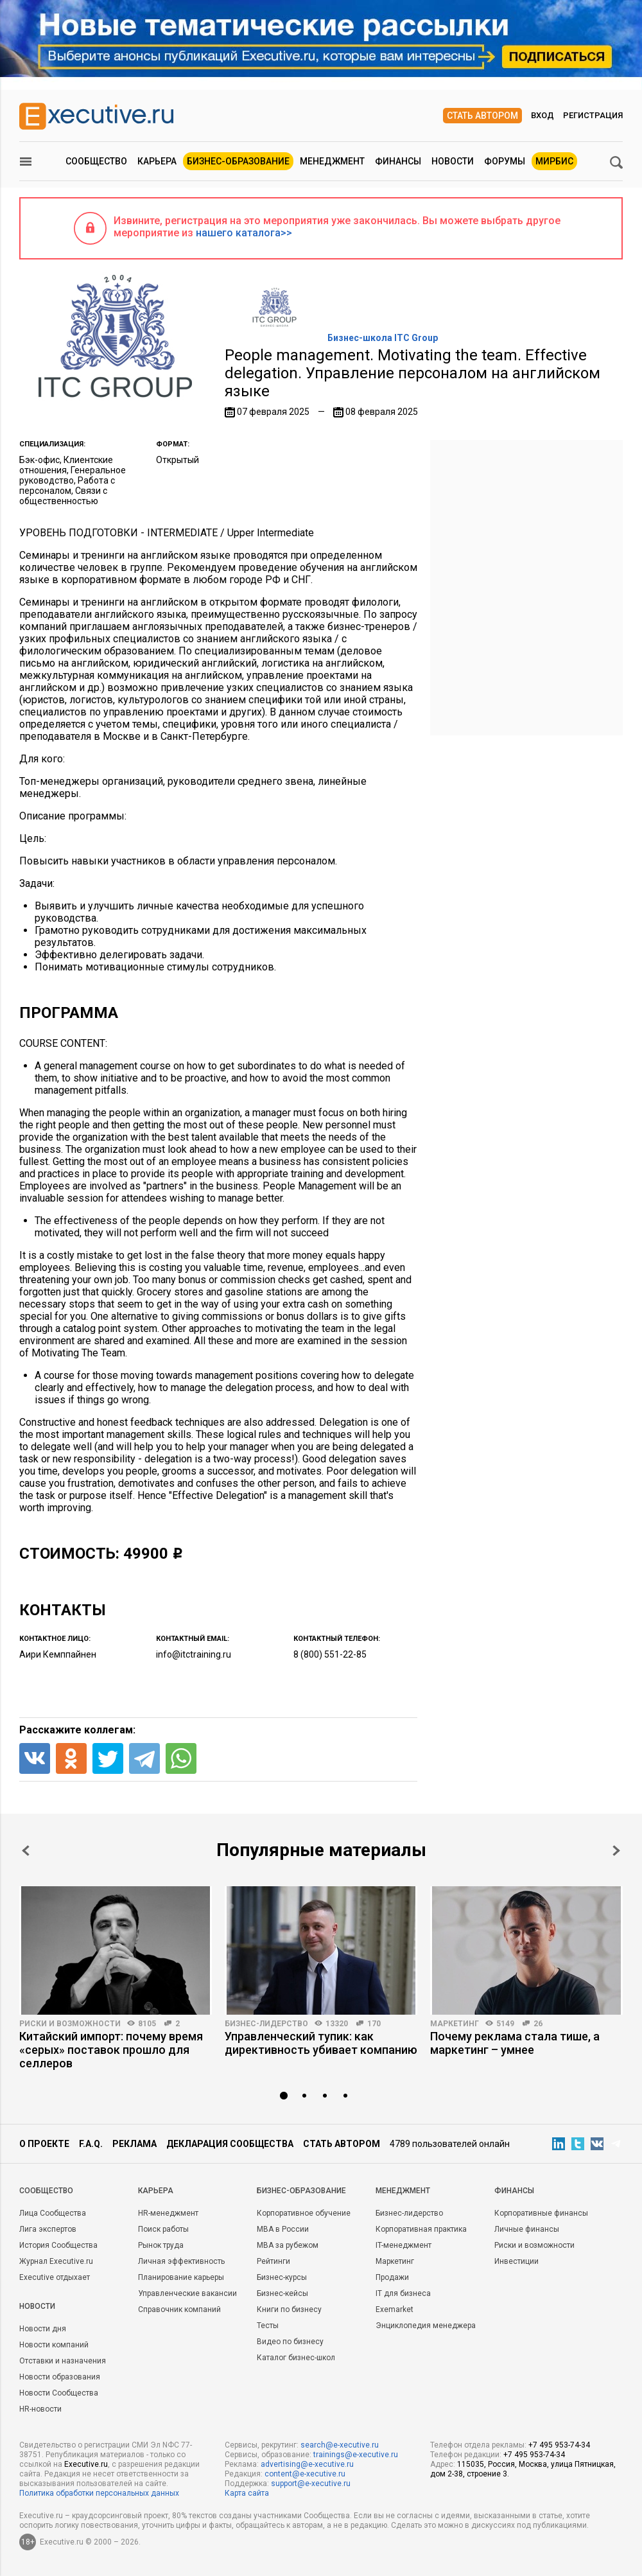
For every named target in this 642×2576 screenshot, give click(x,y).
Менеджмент (332, 161)
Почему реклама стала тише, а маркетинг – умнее (515, 2042)
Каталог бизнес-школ (296, 2357)
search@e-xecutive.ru (339, 2444)
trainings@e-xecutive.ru (355, 2454)
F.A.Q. (91, 2144)
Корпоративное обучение (304, 2213)
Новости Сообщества (58, 2392)
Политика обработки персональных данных (99, 2493)
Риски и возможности (70, 2023)
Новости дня (42, 2328)
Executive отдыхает (54, 2277)
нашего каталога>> (244, 233)
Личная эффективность (181, 2261)
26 (538, 2023)
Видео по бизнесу (290, 2341)
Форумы (504, 161)
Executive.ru (86, 2464)
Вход (542, 115)
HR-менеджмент (168, 2213)
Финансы (398, 161)
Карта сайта (247, 2493)
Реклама (134, 2144)
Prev (25, 1850)
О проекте (44, 2144)
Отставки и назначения (62, 2360)
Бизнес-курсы (282, 2277)
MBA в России (283, 2229)
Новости (452, 161)
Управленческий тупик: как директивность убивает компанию (321, 2042)
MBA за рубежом (287, 2245)
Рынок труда (161, 2245)
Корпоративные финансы (541, 2213)
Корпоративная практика (421, 2229)
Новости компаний (54, 2344)
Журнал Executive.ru (56, 2261)
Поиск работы (163, 2229)
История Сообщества (58, 2245)
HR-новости (40, 2409)
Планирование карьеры (181, 2277)
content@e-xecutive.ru (305, 2473)
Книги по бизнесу (289, 2309)
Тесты (268, 2325)
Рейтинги (273, 2261)
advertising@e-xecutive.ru (307, 2464)
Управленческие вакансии (187, 2293)
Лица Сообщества (52, 2213)
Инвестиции (516, 2261)
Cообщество (46, 2190)
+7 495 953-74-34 (559, 2444)
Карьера (157, 161)
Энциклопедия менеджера (426, 2325)
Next (616, 1850)
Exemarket (394, 2309)
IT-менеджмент (403, 2245)
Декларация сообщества (229, 2144)
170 (374, 2023)
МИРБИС (554, 161)
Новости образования (59, 2376)
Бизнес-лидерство (266, 2023)
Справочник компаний (179, 2309)
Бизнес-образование (238, 161)
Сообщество (96, 161)
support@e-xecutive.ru (311, 2483)
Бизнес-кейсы (282, 2293)
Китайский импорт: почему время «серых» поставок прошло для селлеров (111, 2049)
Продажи (392, 2277)
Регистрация (593, 115)
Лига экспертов (47, 2229)
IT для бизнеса (403, 2293)
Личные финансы (526, 2229)
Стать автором (482, 115)
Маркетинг (454, 2023)
